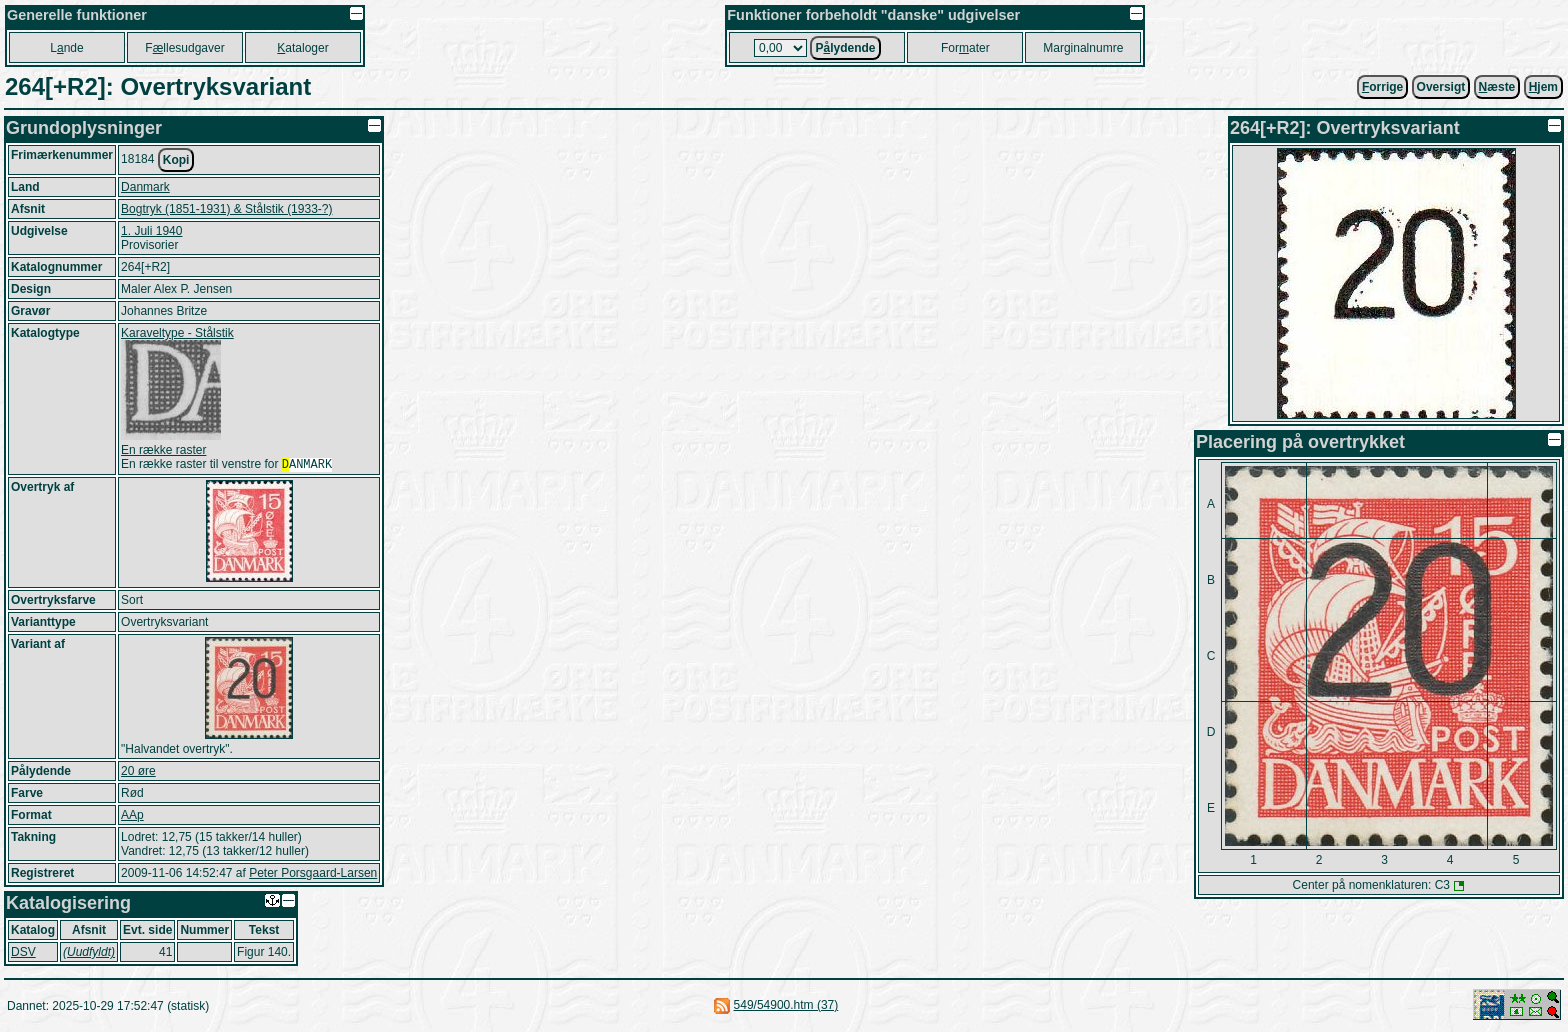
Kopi (176, 160)
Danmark (145, 187)
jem (1543, 87)
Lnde (66, 48)
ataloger (302, 48)
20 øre (138, 773)
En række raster (163, 450)
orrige (1382, 87)
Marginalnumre (1083, 48)
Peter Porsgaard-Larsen (313, 875)
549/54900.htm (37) (786, 1007)
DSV (23, 954)
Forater (965, 48)
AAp (132, 817)
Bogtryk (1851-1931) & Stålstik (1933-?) (226, 209)
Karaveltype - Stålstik (177, 333)
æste (1497, 87)
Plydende (845, 48)
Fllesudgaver (184, 48)
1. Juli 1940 (151, 231)
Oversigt (1441, 87)
